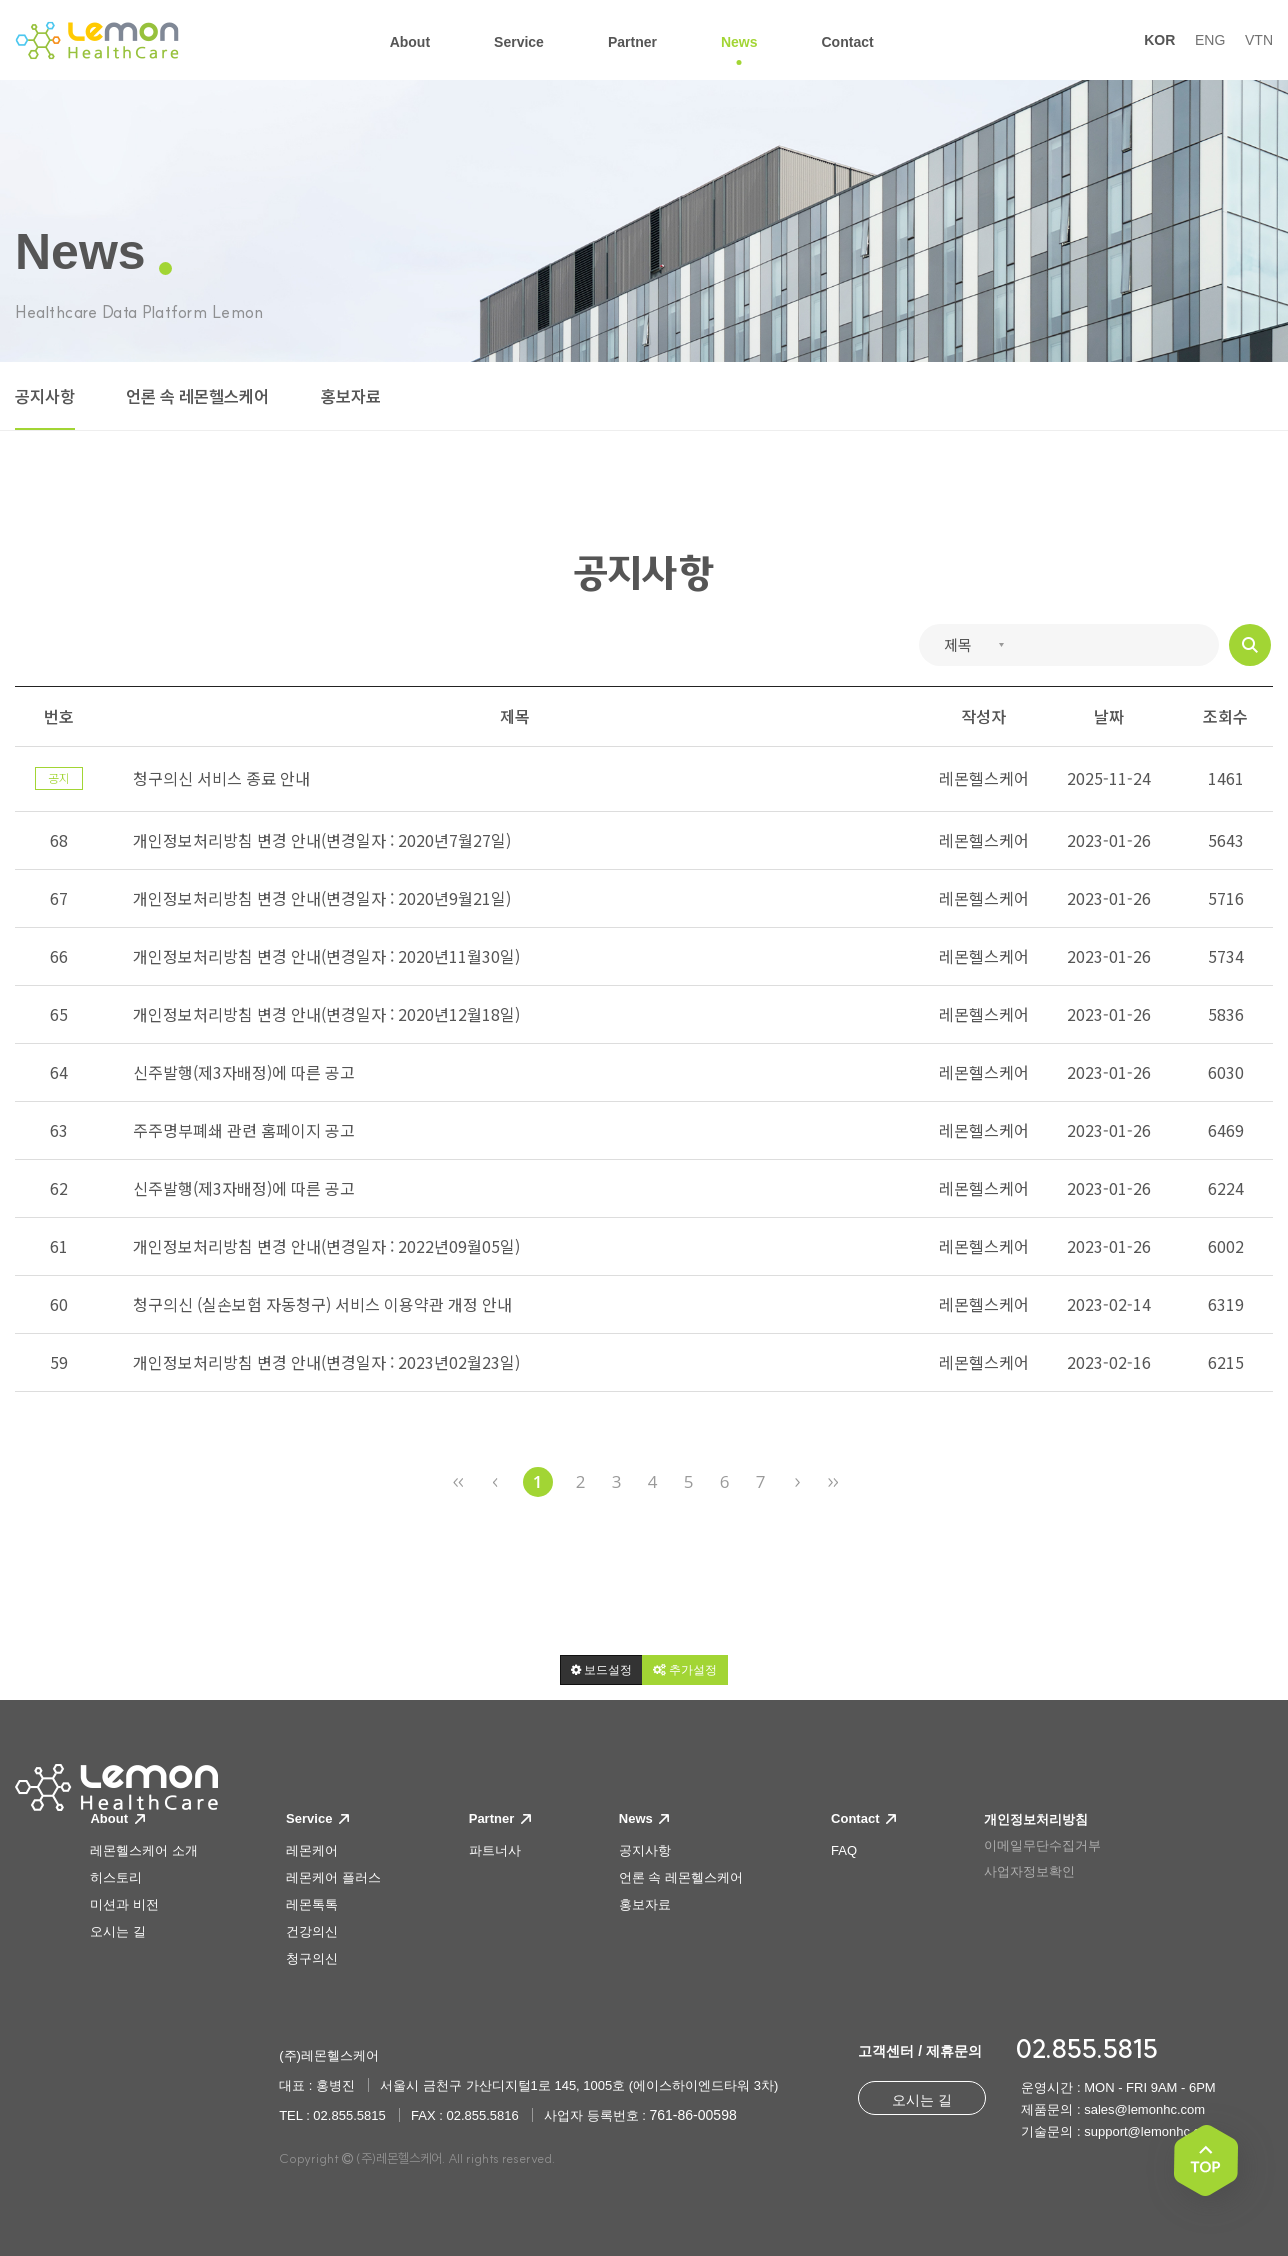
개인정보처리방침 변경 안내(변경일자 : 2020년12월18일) (326, 1014)
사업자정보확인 (1029, 1871)
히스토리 (116, 1877)
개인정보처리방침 (1036, 1819)
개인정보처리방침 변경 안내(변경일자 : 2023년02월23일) (326, 1362)
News (644, 1818)
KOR (1159, 40)
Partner (500, 1818)
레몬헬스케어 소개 (144, 1850)
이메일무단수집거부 (1042, 1845)
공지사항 (45, 397)
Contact (863, 1818)
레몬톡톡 (312, 1904)
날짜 (1109, 716)
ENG (1210, 40)
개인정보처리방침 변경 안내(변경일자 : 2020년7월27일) (322, 840)
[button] (601, 1670)
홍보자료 (351, 397)
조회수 (1225, 716)
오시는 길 (118, 1931)
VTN (1259, 40)
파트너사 (495, 1850)
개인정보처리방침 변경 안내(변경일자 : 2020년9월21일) (322, 898)
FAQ (844, 1850)
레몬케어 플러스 (333, 1877)
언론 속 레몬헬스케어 (197, 397)
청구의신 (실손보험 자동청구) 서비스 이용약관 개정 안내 (322, 1304)
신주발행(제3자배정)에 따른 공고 (244, 1072)
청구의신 (312, 1958)
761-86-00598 (693, 2115)
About (117, 1818)
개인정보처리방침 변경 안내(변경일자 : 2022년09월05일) (326, 1246)
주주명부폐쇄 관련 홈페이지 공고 (244, 1130)
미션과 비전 (124, 1904)
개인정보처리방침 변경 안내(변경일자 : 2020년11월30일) (326, 956)
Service (317, 1818)
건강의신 (312, 1931)
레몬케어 (312, 1850)
